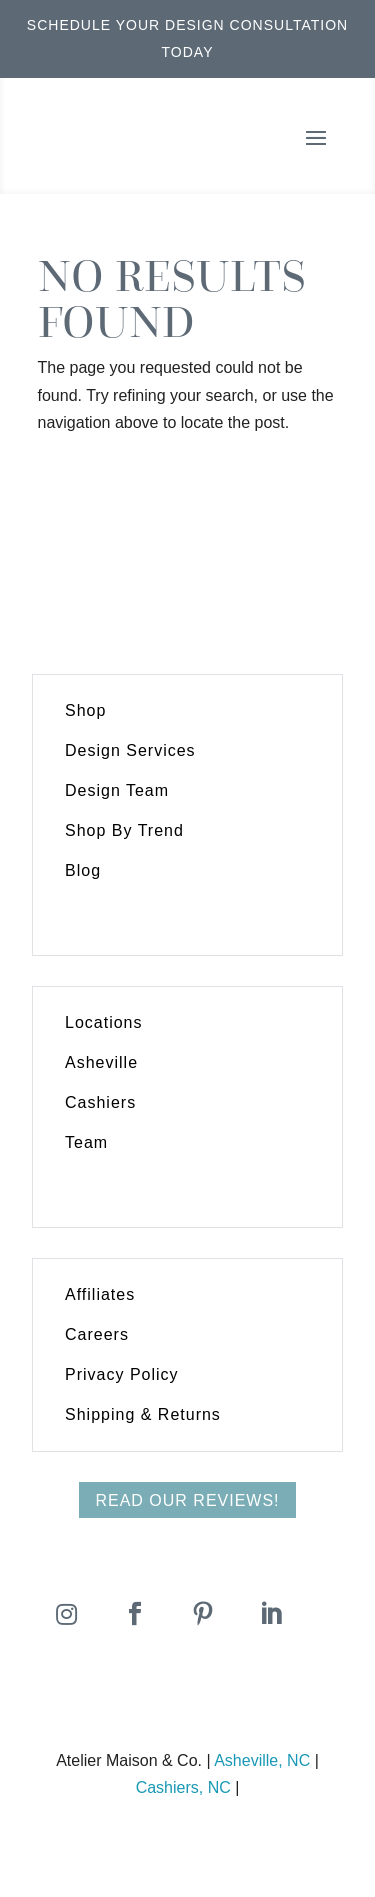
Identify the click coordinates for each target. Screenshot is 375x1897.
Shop (85, 710)
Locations (104, 1022)
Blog (83, 870)
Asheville (101, 1062)
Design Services (130, 750)
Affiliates (100, 1294)
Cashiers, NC (183, 1787)
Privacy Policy (122, 1374)
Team (86, 1142)
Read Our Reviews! (187, 1500)
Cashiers (100, 1102)
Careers (97, 1334)
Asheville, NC (262, 1760)
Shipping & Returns (143, 1414)
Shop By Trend (124, 830)
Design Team (117, 790)
